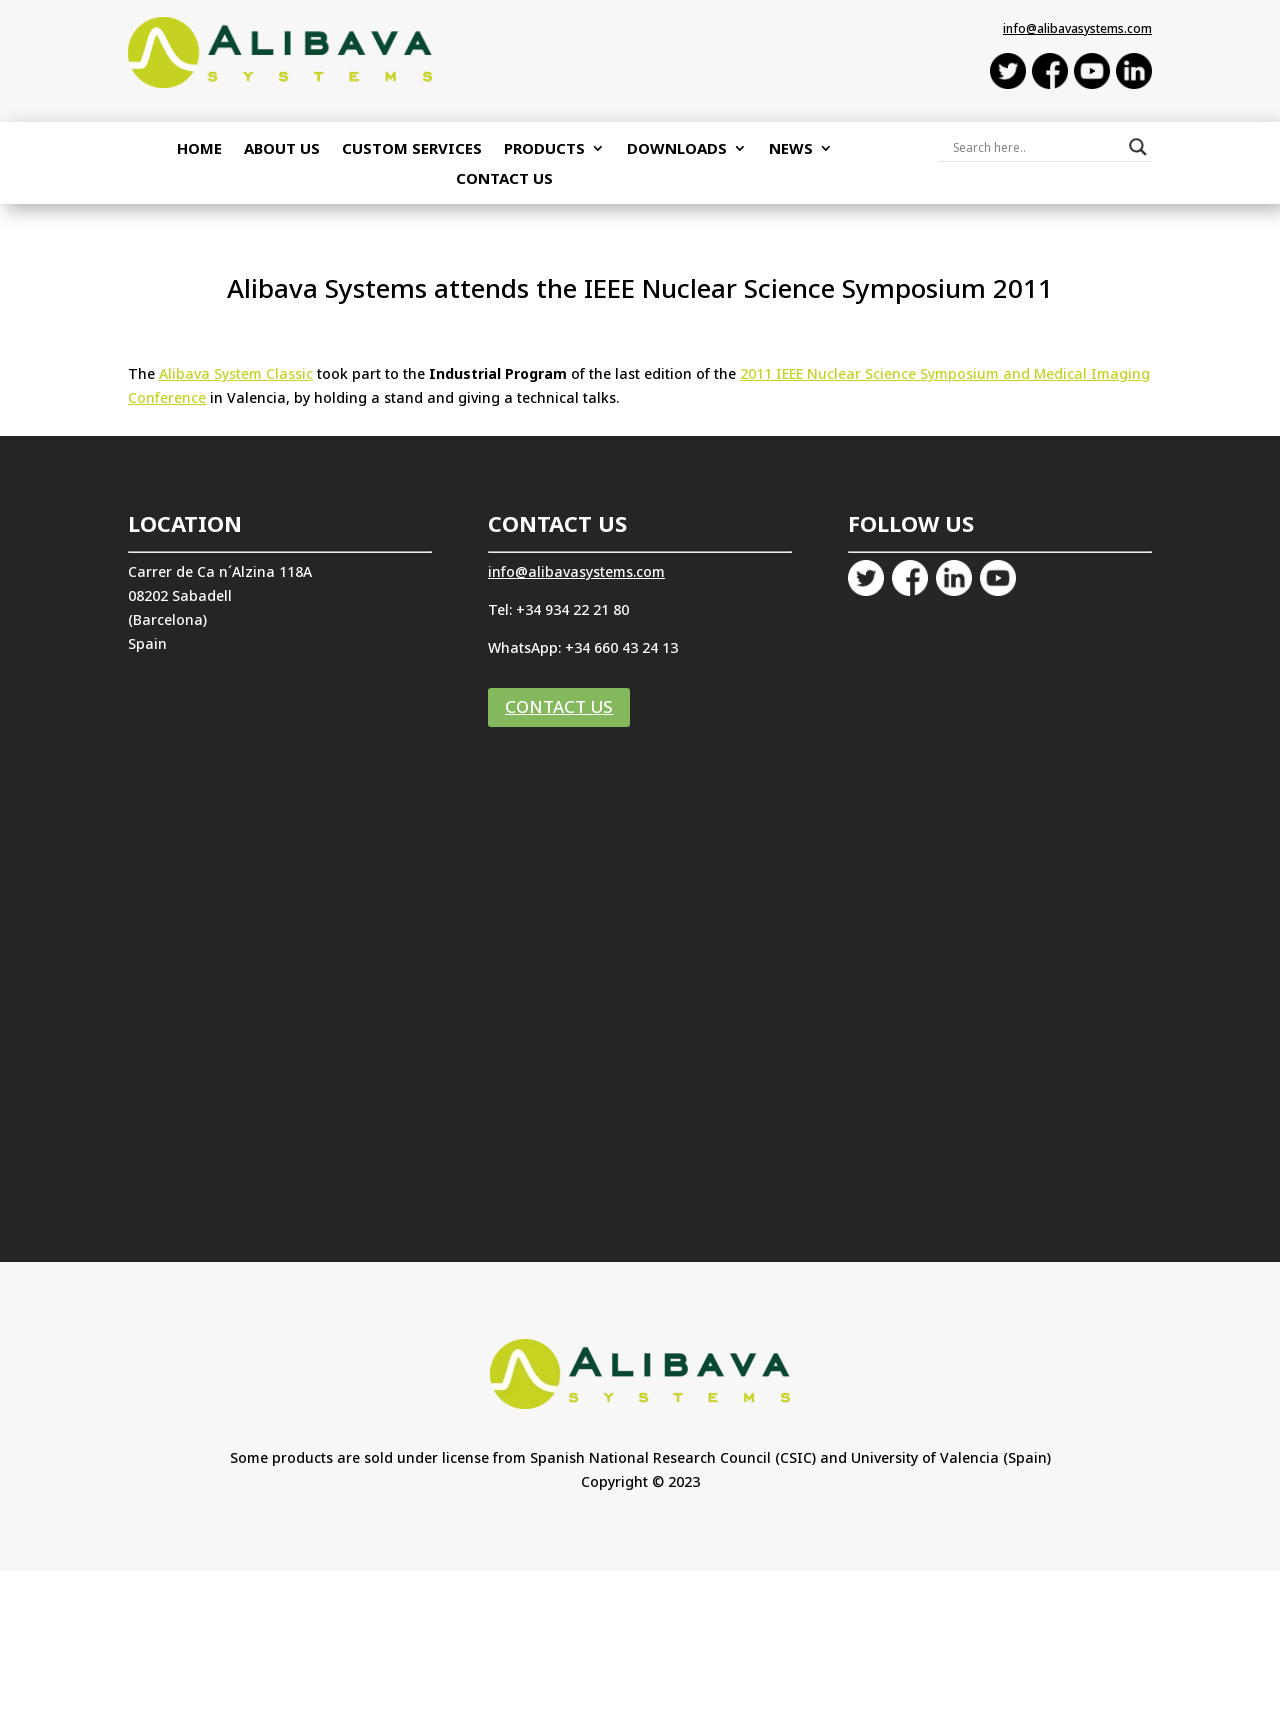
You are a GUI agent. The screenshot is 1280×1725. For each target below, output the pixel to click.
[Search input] (1036, 147)
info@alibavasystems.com (1077, 28)
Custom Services (412, 149)
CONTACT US (559, 706)
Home (199, 149)
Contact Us (504, 179)
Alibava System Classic (236, 373)
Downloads (677, 149)
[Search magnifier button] (1138, 147)
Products (544, 149)
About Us (282, 149)
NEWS (791, 149)
